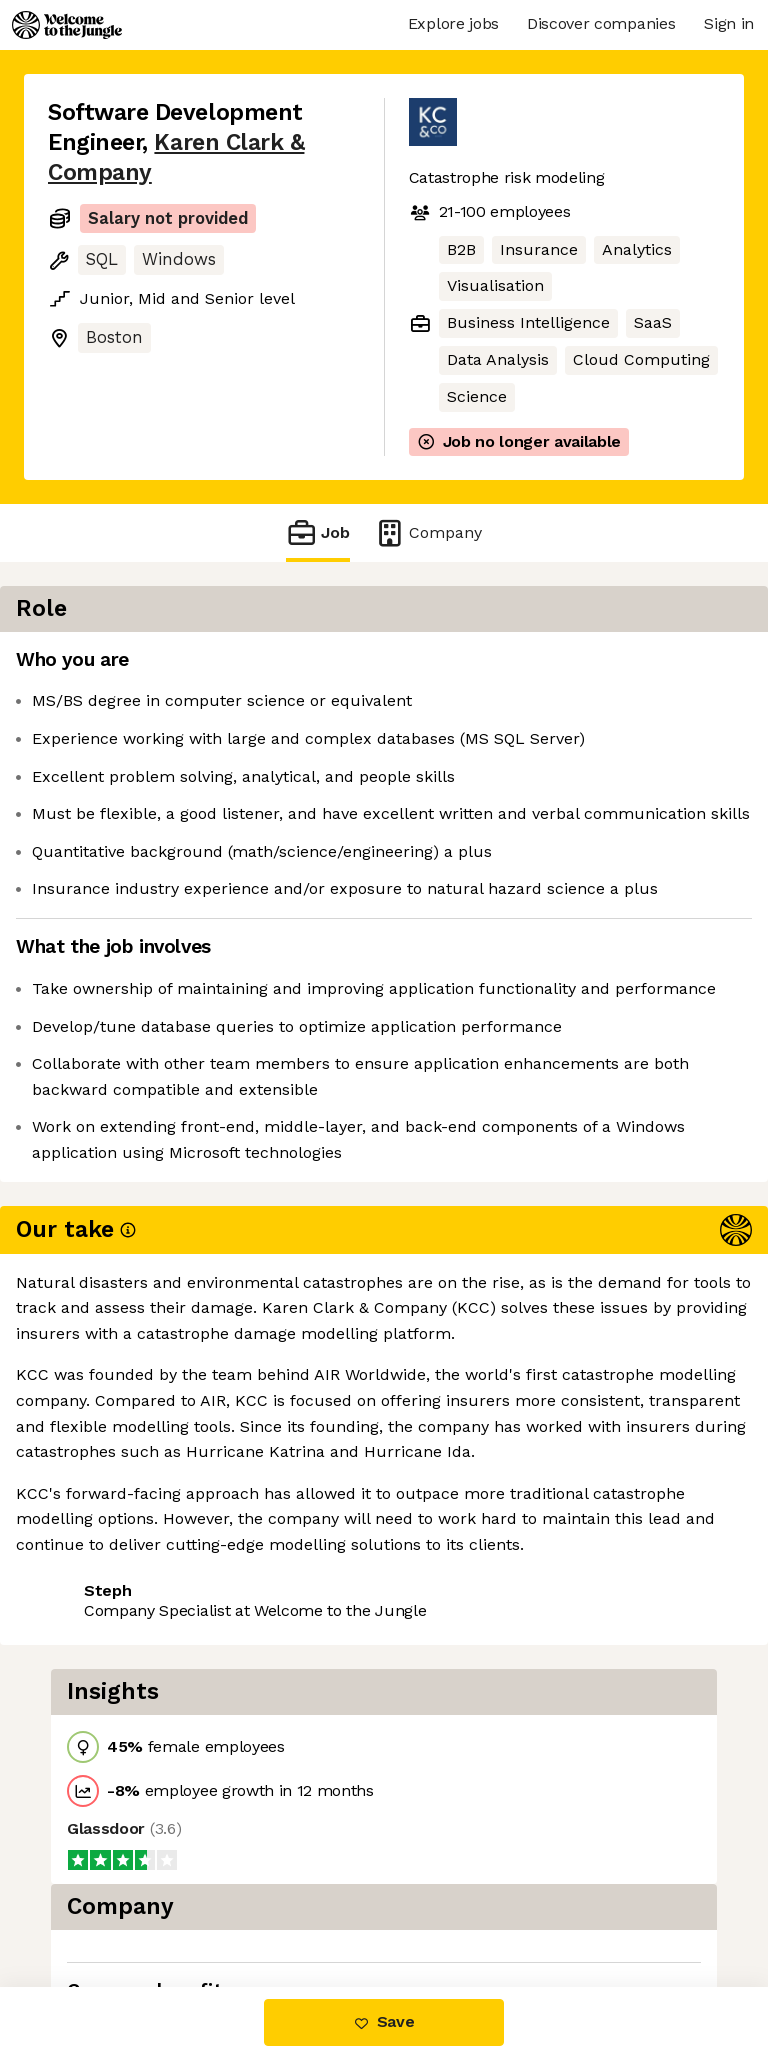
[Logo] (67, 25)
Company (428, 532)
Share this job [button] (103, 1614)
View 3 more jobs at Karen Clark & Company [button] (178, 1662)
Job (318, 532)
